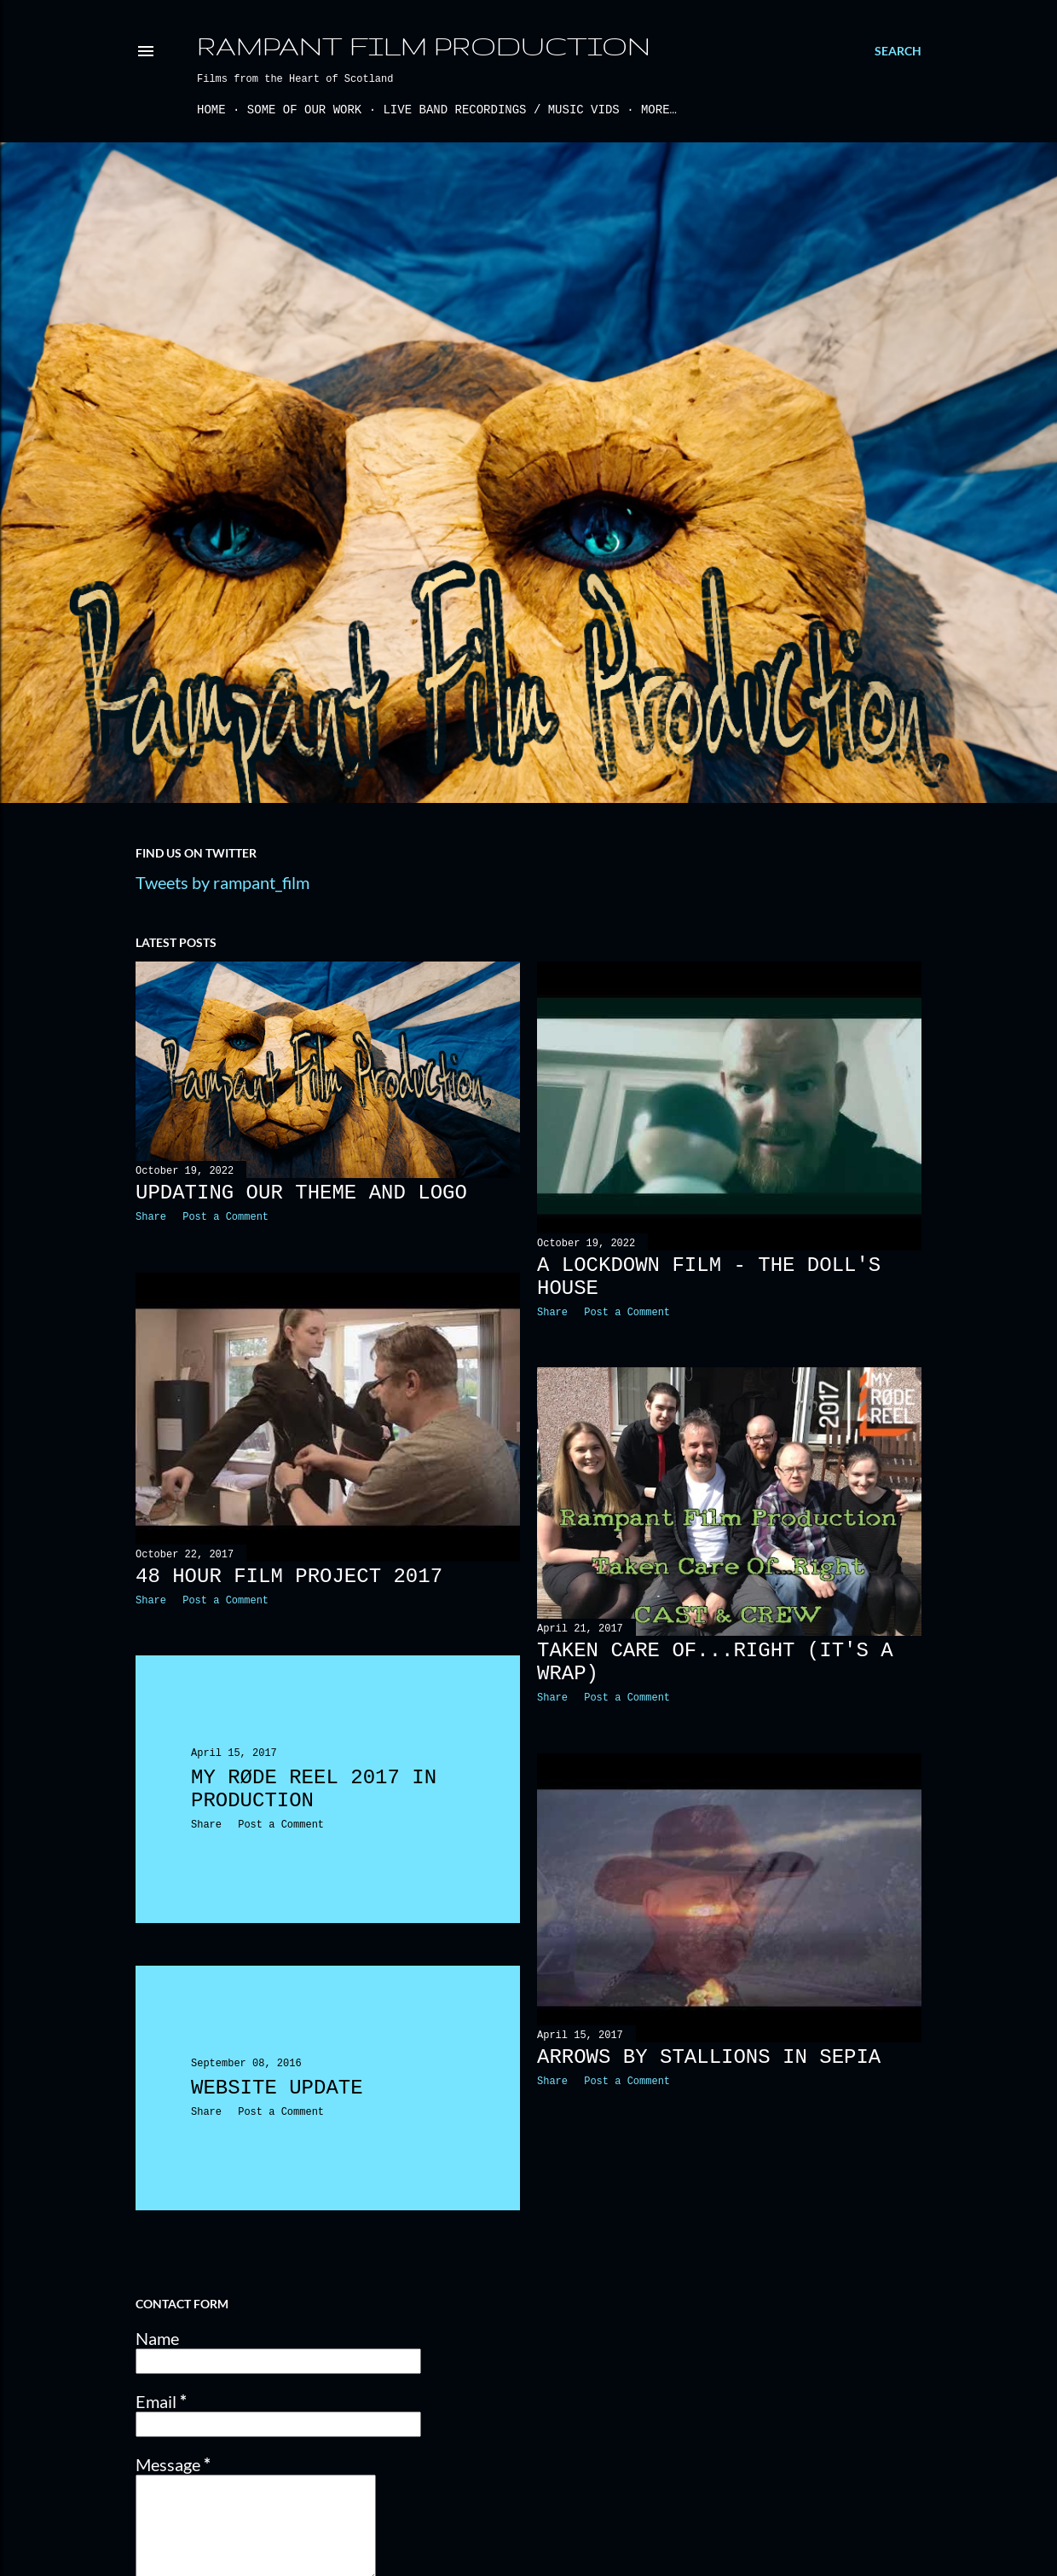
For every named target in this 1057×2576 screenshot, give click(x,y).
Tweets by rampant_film (222, 882)
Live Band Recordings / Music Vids (501, 110)
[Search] (898, 51)
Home (211, 110)
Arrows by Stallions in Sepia (709, 2057)
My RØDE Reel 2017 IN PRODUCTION (313, 1789)
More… (659, 110)
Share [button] (151, 1217)
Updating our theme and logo (301, 1192)
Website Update (277, 2087)
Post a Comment (225, 1217)
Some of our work (304, 110)
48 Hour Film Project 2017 (289, 1576)
